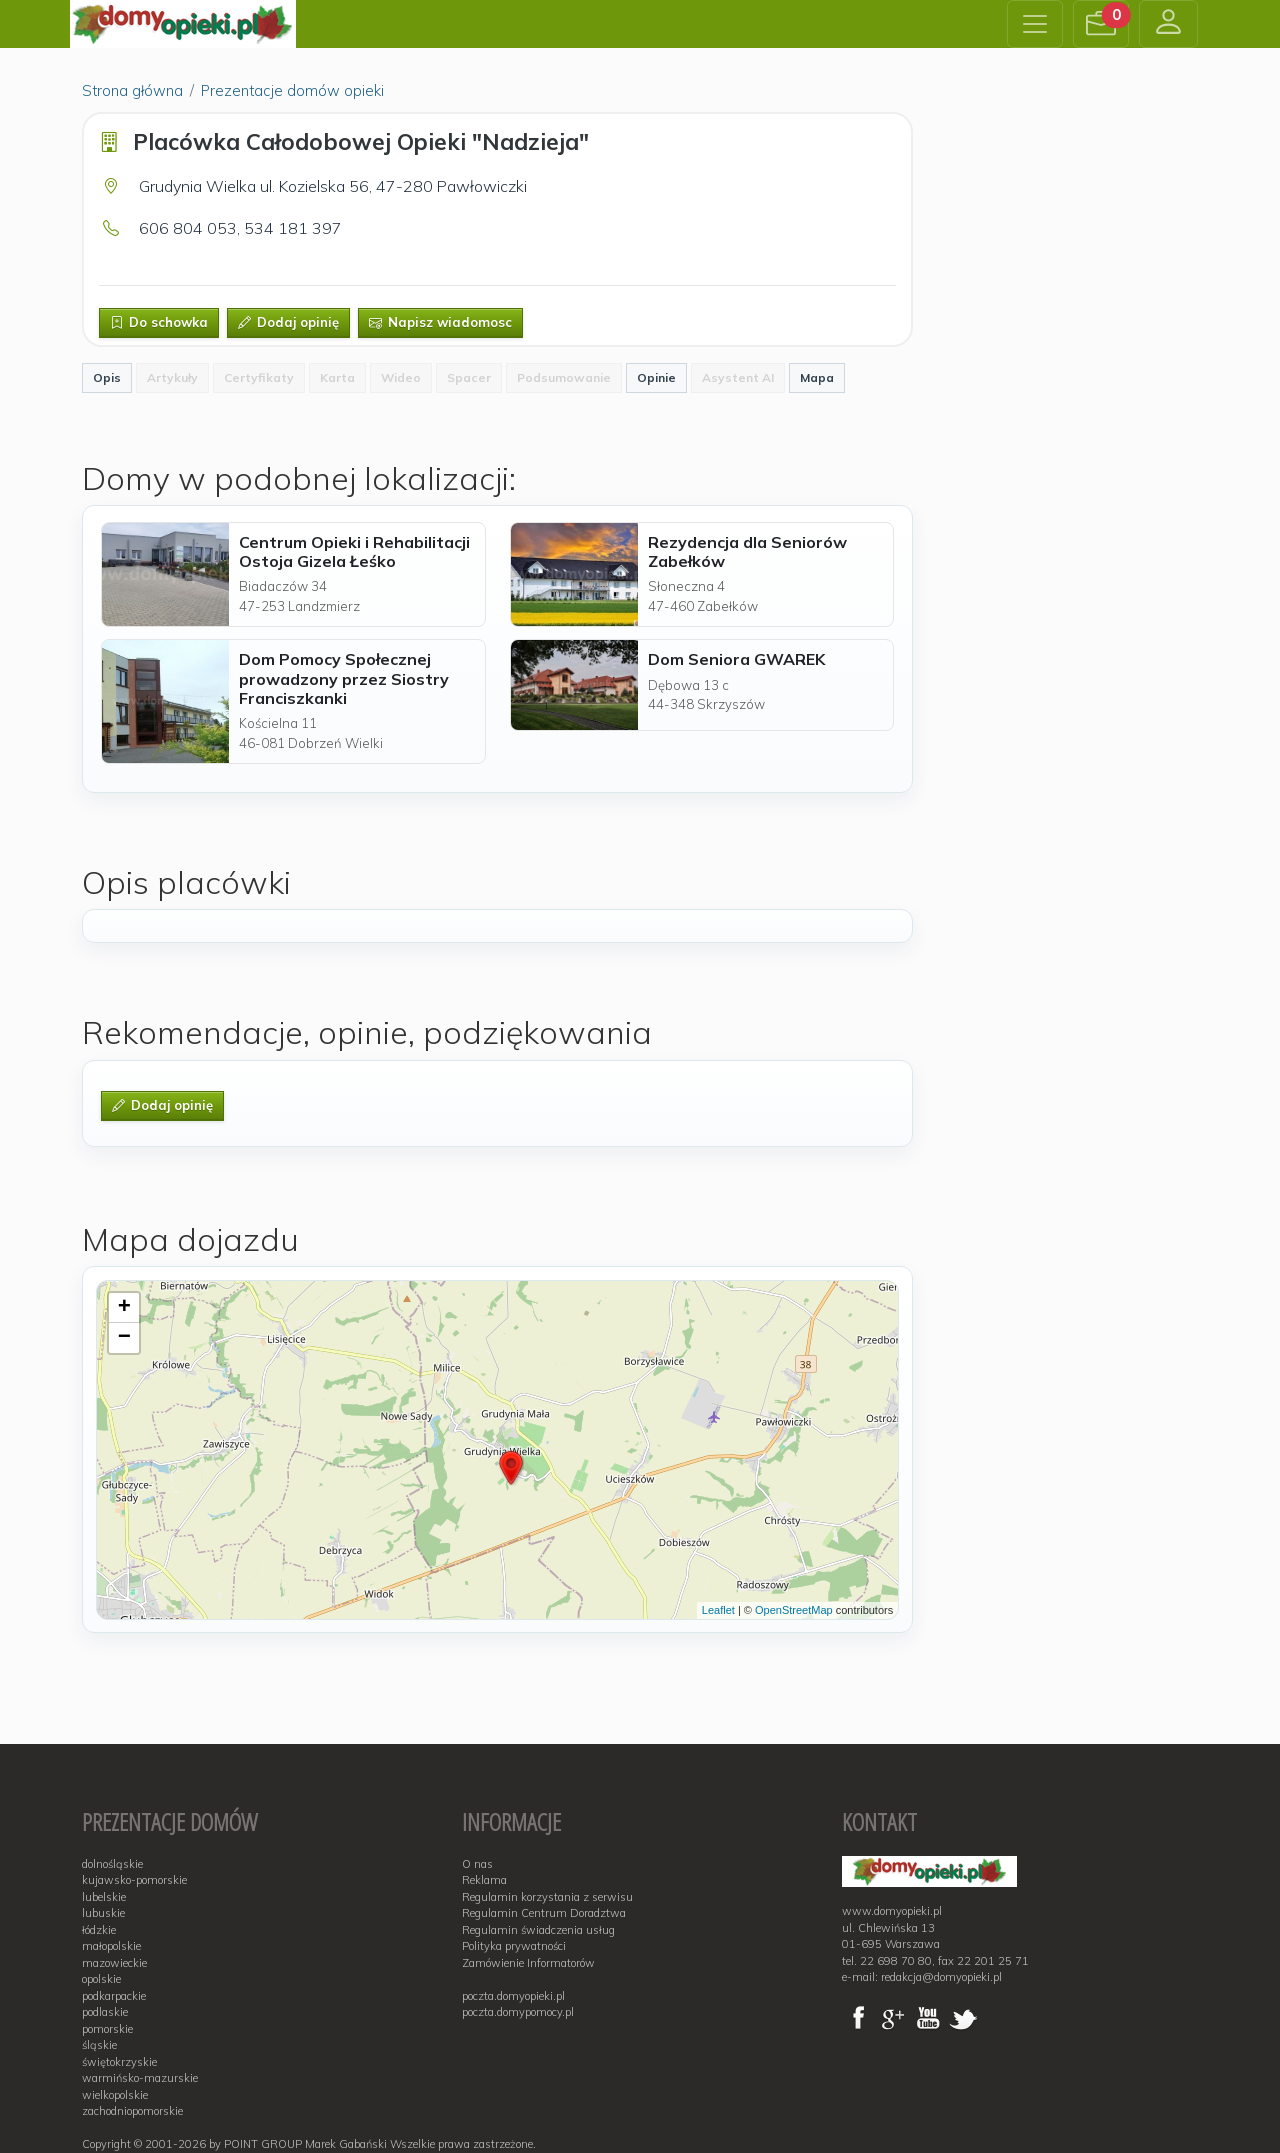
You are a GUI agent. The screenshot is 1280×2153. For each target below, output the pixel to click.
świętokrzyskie (119, 2062)
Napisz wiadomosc (440, 322)
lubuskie (103, 1913)
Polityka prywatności (514, 1946)
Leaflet (718, 1610)
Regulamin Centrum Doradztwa (544, 1913)
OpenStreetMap (794, 1610)
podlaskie (105, 2012)
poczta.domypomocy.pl (518, 2012)
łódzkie (99, 1930)
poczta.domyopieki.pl (513, 1996)
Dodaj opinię (288, 322)
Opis (107, 377)
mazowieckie (114, 1963)
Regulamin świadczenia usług (538, 1930)
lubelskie (104, 1897)
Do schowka (159, 322)
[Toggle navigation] (1035, 24)
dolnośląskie (112, 1864)
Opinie (656, 377)
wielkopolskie (115, 2095)
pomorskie (107, 2029)
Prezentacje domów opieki (292, 90)
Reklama (484, 1880)
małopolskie (111, 1946)
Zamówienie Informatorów (528, 1963)
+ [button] (124, 1308)
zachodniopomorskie (132, 2111)
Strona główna (132, 90)
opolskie (101, 1979)
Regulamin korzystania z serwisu (547, 1897)
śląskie (99, 2045)
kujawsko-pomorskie (134, 1880)
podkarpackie (114, 1996)
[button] (1101, 24)
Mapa (817, 377)
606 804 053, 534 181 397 (240, 228)
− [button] (124, 1338)
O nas (477, 1864)
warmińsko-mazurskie (140, 2078)
